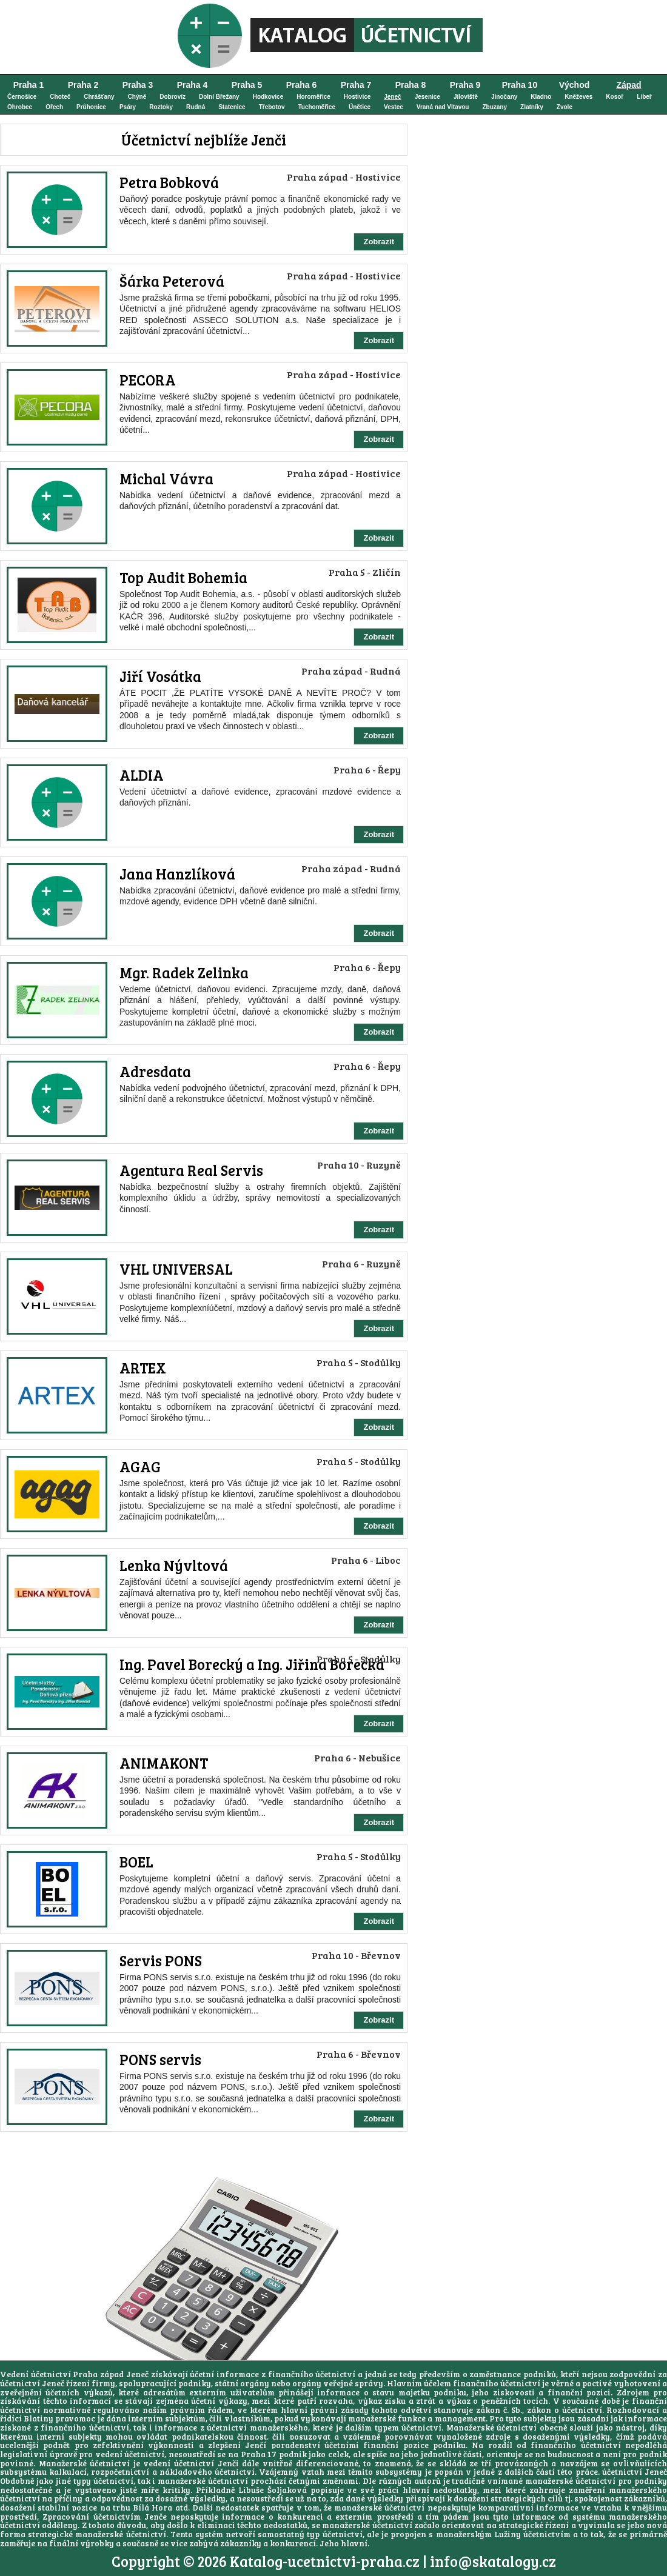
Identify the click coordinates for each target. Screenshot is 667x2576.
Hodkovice (268, 96)
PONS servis (160, 2059)
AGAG (140, 1467)
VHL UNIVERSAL (176, 1269)
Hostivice (357, 96)
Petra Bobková (169, 182)
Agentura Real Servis (191, 1170)
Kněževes (578, 96)
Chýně (137, 96)
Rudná (195, 107)
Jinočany (504, 96)
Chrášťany (99, 96)
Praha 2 (83, 85)
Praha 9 (465, 85)
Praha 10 (519, 85)
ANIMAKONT (163, 1763)
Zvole (564, 107)
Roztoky (161, 107)
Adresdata (155, 1071)
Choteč (60, 96)
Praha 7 (356, 85)
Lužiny (507, 2534)
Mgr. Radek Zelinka (184, 973)
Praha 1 (28, 85)
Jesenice (427, 96)
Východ (574, 85)
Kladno (541, 96)
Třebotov (272, 107)
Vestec (393, 107)
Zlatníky (531, 107)
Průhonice (91, 107)
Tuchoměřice (316, 107)
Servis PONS (160, 1960)
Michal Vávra (166, 479)
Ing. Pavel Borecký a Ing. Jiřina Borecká (251, 1664)
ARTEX (142, 1368)
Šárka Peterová (171, 281)
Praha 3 (137, 85)
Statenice (231, 107)
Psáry (127, 107)
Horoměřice (313, 96)
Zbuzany (494, 107)
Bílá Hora (152, 2507)
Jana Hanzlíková (177, 874)
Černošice (21, 96)
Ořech (54, 107)
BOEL (136, 1862)
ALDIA (141, 775)
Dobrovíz (172, 96)
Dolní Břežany (219, 96)
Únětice (359, 107)
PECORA (147, 380)
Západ (628, 85)
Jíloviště (466, 96)
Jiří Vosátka (160, 676)
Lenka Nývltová (173, 1565)
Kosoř (614, 96)
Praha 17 (259, 2454)
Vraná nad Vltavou (443, 107)
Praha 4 (192, 85)
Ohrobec (19, 107)
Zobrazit (378, 241)
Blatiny (38, 2418)
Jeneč (392, 96)
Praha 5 (247, 85)
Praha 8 (410, 85)
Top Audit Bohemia (183, 577)
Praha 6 (301, 85)
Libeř (644, 96)
